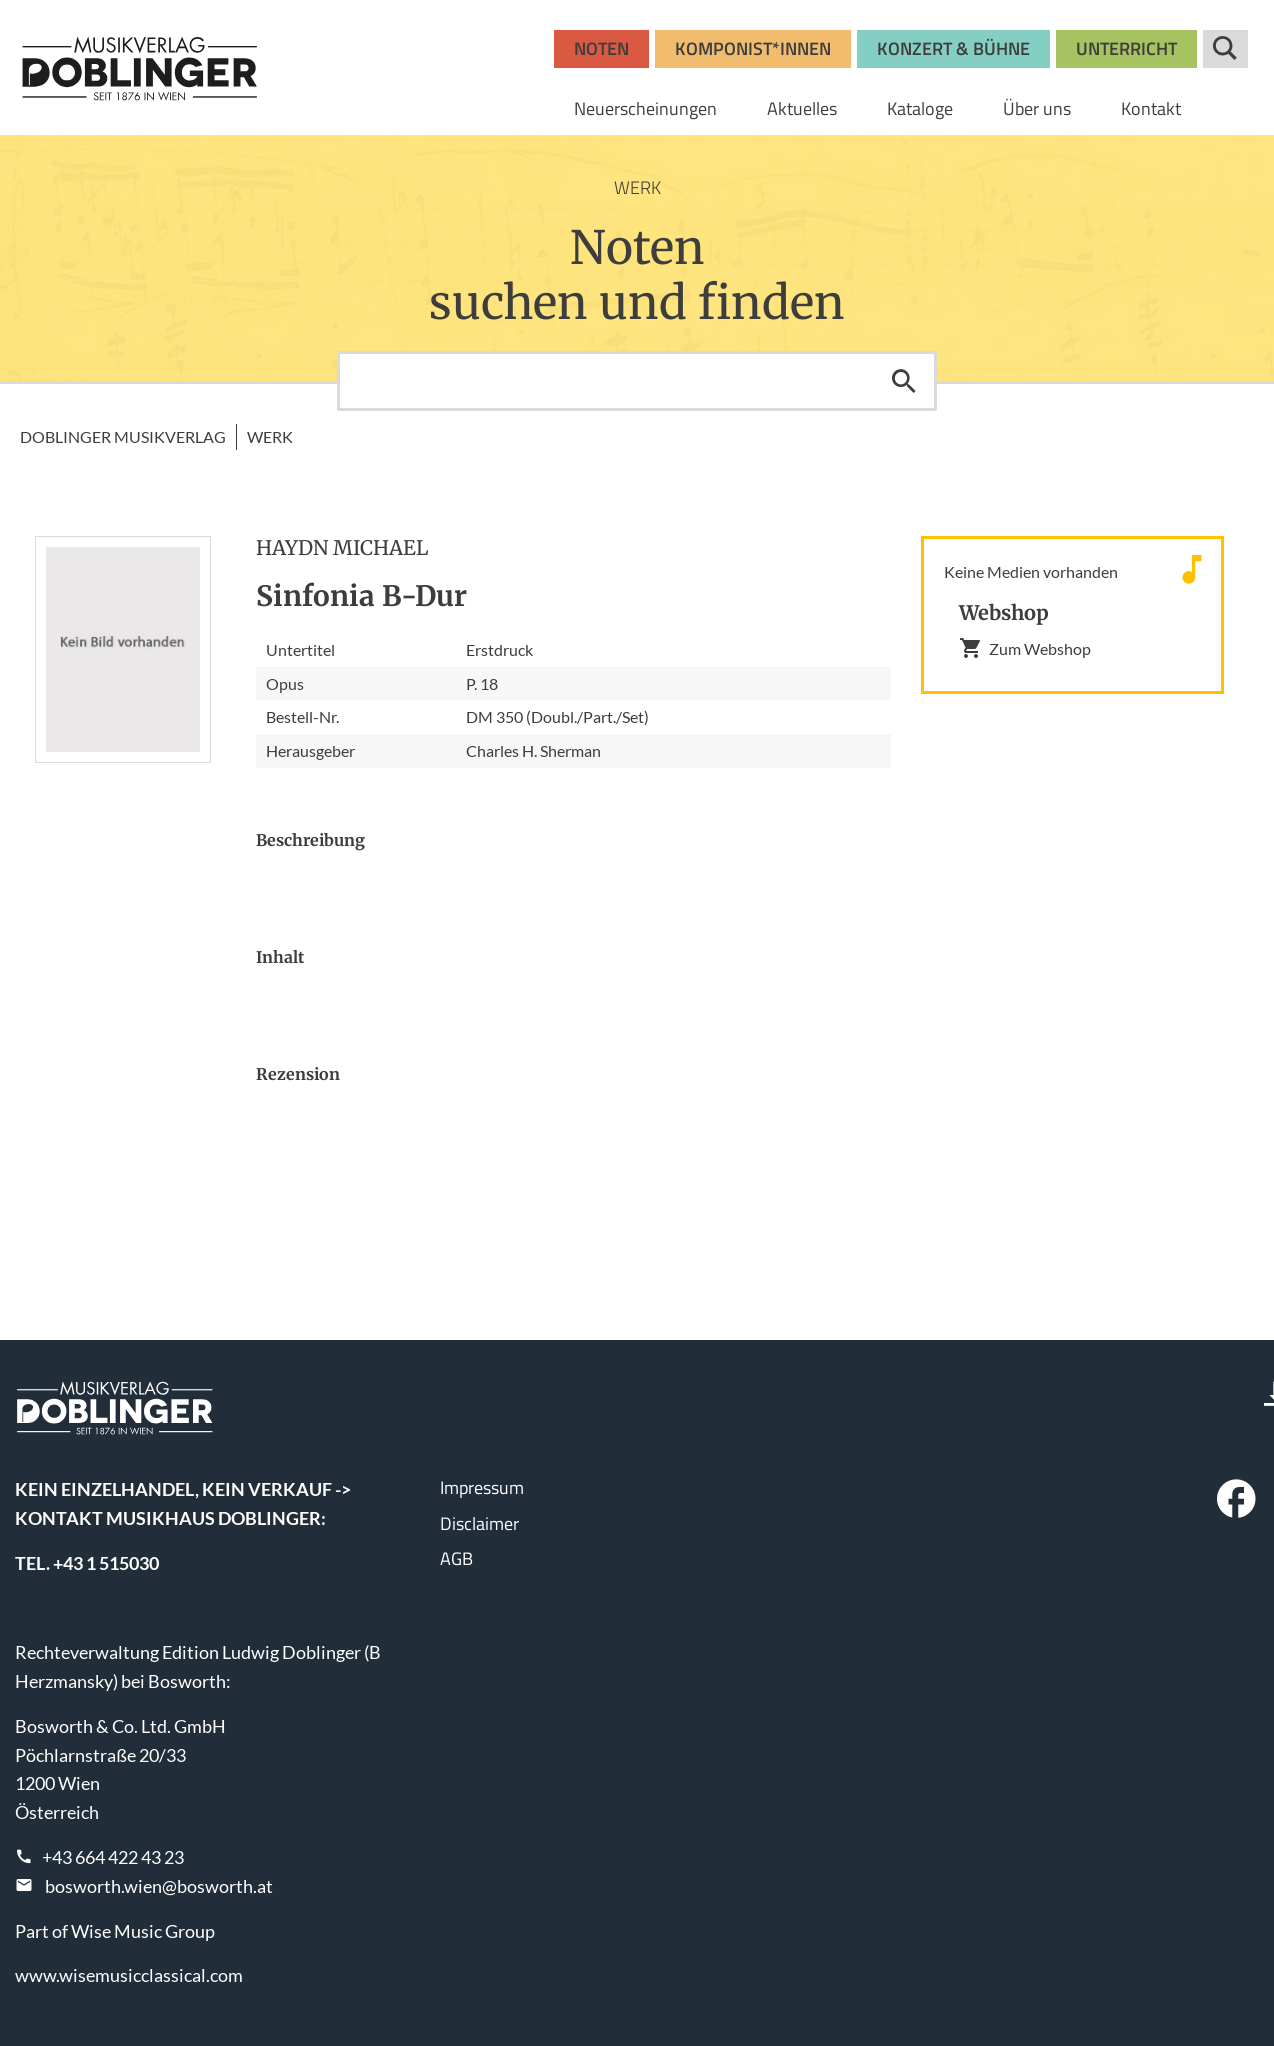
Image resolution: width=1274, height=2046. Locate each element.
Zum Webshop (1025, 648)
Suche (1225, 49)
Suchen (904, 381)
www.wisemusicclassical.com (129, 1975)
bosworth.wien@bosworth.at (159, 1886)
